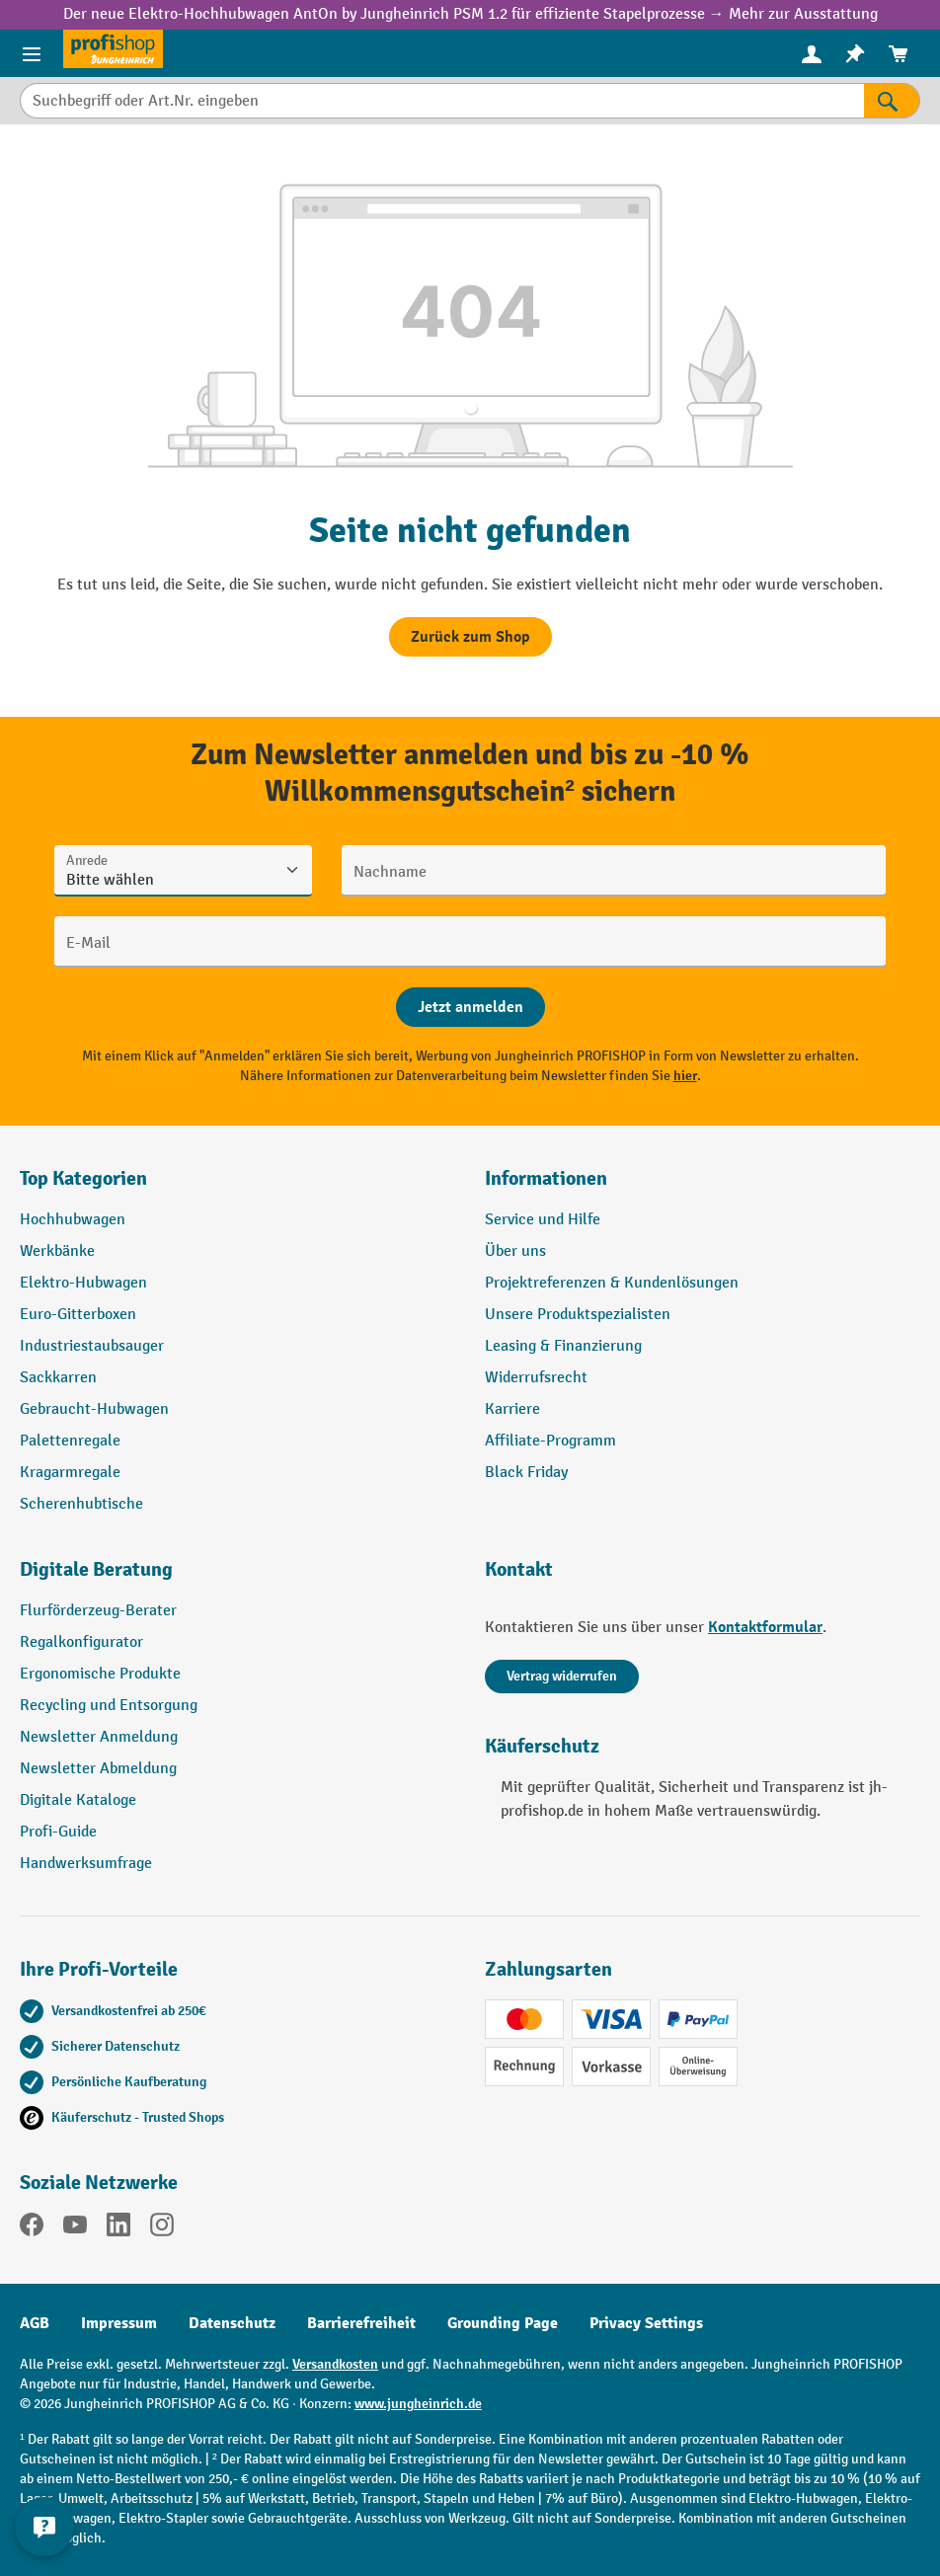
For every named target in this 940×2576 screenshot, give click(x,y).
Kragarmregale (70, 1472)
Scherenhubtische (81, 1504)
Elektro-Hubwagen (83, 1283)
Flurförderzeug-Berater (98, 1610)
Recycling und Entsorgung (108, 1705)
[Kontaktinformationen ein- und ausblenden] (44, 2526)
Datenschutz (232, 2323)
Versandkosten (335, 2364)
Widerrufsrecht (536, 1377)
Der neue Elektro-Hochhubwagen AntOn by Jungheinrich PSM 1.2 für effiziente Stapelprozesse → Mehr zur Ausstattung (470, 14)
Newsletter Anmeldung (99, 1737)
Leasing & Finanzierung (563, 1346)
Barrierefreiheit (361, 2323)
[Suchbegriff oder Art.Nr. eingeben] (442, 100)
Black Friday (526, 1472)
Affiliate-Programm (550, 1441)
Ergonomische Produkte (100, 1674)
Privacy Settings (646, 2323)
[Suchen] (892, 100)
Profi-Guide (58, 1832)
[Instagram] (162, 2228)
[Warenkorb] (898, 54)
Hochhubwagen (72, 1219)
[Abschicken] (470, 1007)
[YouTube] (75, 2228)
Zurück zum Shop (470, 637)
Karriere (512, 1409)
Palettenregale (70, 1441)
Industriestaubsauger (92, 1346)
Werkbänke (57, 1251)
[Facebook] (31, 2228)
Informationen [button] (546, 1178)
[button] (237, 1578)
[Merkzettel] (855, 54)
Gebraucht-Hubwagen (94, 1409)
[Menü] (31, 53)
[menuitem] (811, 54)
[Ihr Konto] (811, 53)
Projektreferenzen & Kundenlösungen (612, 1283)
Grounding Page (502, 2323)
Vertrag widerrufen (562, 1676)
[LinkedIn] (118, 2228)
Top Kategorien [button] (83, 1178)
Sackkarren (58, 1377)
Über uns (515, 1251)
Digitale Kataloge (78, 1800)
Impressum (119, 2323)
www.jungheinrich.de (418, 2403)
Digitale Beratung (96, 1569)
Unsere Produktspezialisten (577, 1314)
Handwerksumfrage (86, 1863)
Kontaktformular (765, 1627)
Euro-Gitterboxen (78, 1314)
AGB (34, 2323)
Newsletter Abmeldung (98, 1768)
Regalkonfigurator (81, 1642)
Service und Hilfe (542, 1219)
